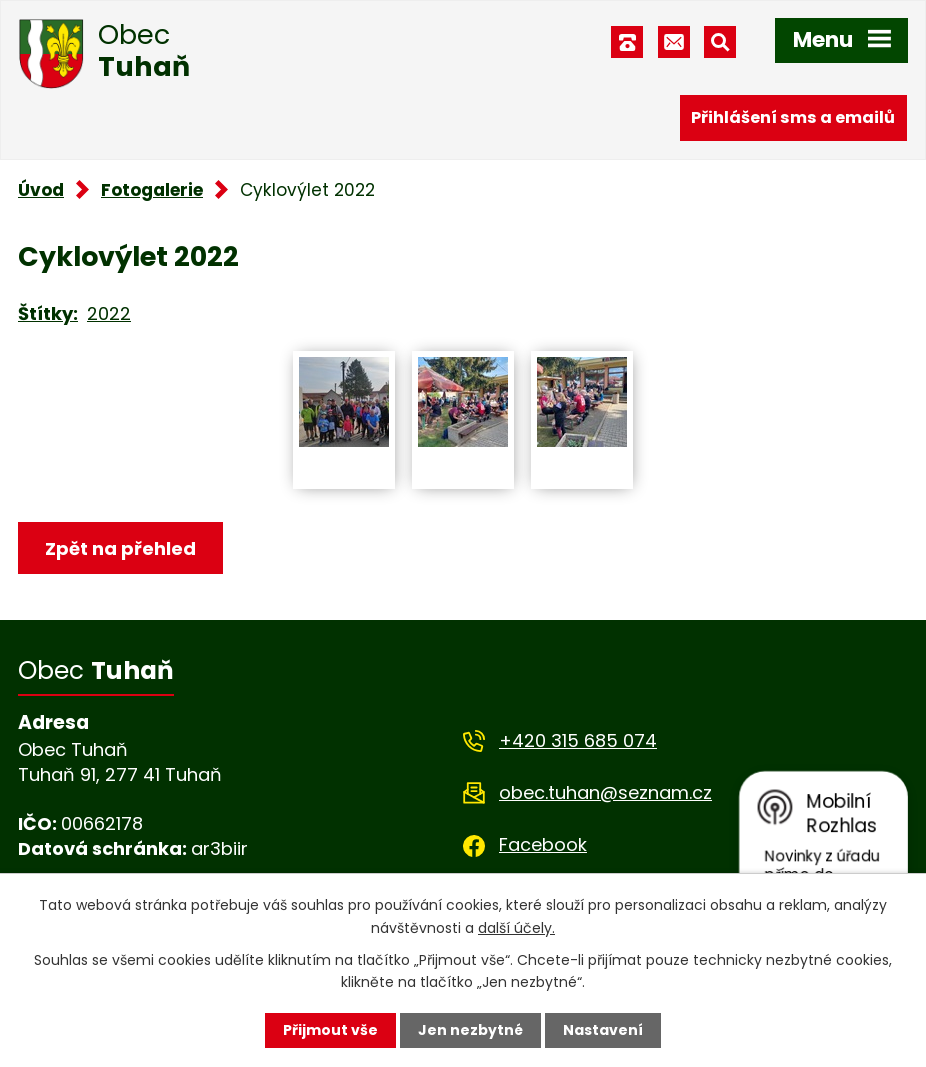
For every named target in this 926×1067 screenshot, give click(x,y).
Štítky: (48, 313)
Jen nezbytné (470, 1030)
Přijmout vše (330, 1030)
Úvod (41, 190)
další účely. (516, 927)
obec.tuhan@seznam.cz (605, 792)
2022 (109, 313)
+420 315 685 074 (578, 740)
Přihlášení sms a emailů (793, 117)
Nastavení (603, 1030)
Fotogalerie (152, 190)
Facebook (543, 844)
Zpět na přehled (120, 548)
